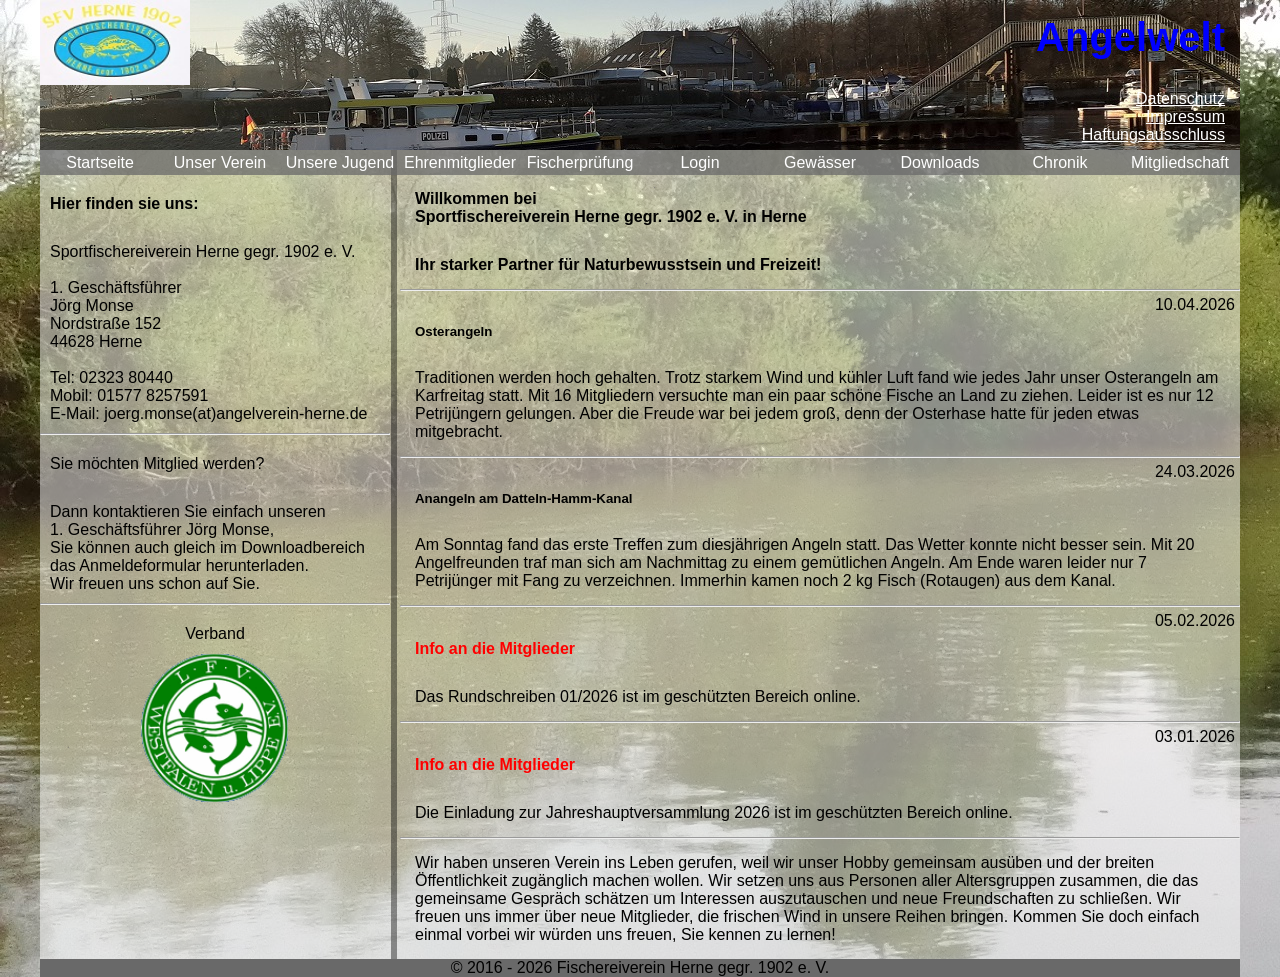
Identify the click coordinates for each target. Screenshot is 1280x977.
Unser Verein (220, 162)
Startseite (100, 162)
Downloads (939, 162)
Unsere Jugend (340, 162)
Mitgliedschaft (1180, 162)
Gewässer (820, 162)
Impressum (1185, 116)
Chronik (1059, 162)
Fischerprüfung (580, 162)
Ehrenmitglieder (460, 162)
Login (699, 162)
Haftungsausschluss (1153, 134)
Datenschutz (1180, 98)
